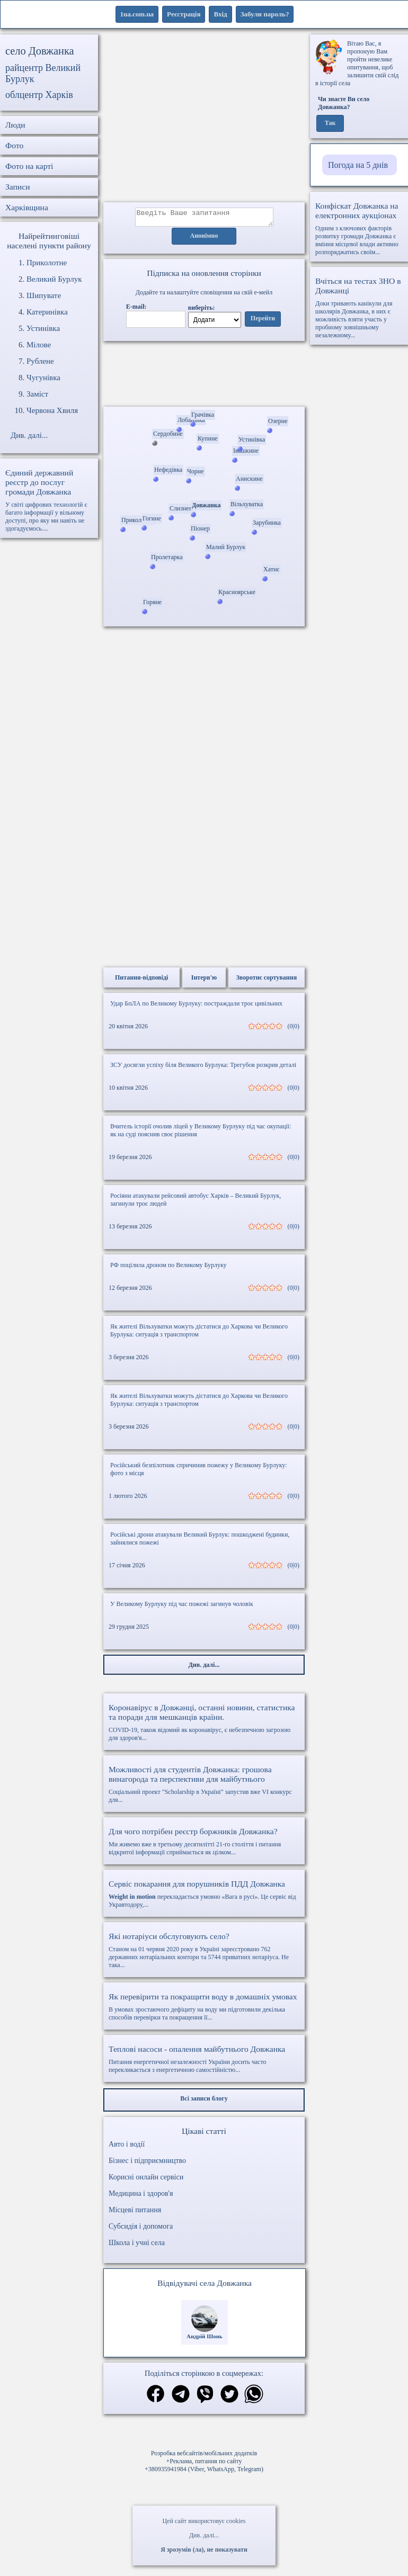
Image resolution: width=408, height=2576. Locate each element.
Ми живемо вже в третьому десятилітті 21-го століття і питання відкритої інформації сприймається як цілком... (204, 1844)
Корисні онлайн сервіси (146, 2180)
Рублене (40, 361)
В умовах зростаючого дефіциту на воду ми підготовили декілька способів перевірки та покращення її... (204, 2009)
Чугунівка (43, 377)
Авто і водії (127, 2147)
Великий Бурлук (54, 279)
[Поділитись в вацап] (253, 2398)
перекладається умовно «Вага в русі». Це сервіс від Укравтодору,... (204, 1896)
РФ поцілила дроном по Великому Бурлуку (168, 1268)
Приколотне (46, 262)
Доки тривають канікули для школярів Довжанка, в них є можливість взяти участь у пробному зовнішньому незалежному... (359, 307)
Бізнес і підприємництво (147, 2164)
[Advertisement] (204, 118)
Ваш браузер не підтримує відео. (204, 375)
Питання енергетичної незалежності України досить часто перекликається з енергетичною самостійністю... (204, 2062)
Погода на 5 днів (358, 164)
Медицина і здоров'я (141, 2197)
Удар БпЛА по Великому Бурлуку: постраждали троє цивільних (196, 1006)
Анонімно (204, 239)
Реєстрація (183, 14)
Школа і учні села (137, 2246)
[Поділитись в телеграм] (180, 2398)
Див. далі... (204, 2535)
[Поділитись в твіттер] (229, 2398)
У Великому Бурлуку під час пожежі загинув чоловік (181, 1607)
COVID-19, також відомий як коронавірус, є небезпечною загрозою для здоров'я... (204, 1725)
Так (330, 123)
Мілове (38, 344)
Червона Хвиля (52, 410)
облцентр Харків (39, 94)
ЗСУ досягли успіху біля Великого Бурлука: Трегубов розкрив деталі (203, 1068)
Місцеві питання (135, 2213)
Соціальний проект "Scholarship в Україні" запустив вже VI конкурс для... (204, 1787)
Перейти (263, 322)
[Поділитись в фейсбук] (155, 2397)
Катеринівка (47, 312)
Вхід (220, 14)
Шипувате (43, 295)
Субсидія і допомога (141, 2229)
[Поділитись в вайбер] (205, 2398)
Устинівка (43, 328)
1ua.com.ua (137, 14)
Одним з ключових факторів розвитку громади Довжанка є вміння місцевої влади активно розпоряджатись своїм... (359, 228)
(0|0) (293, 1029)
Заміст (37, 394)
